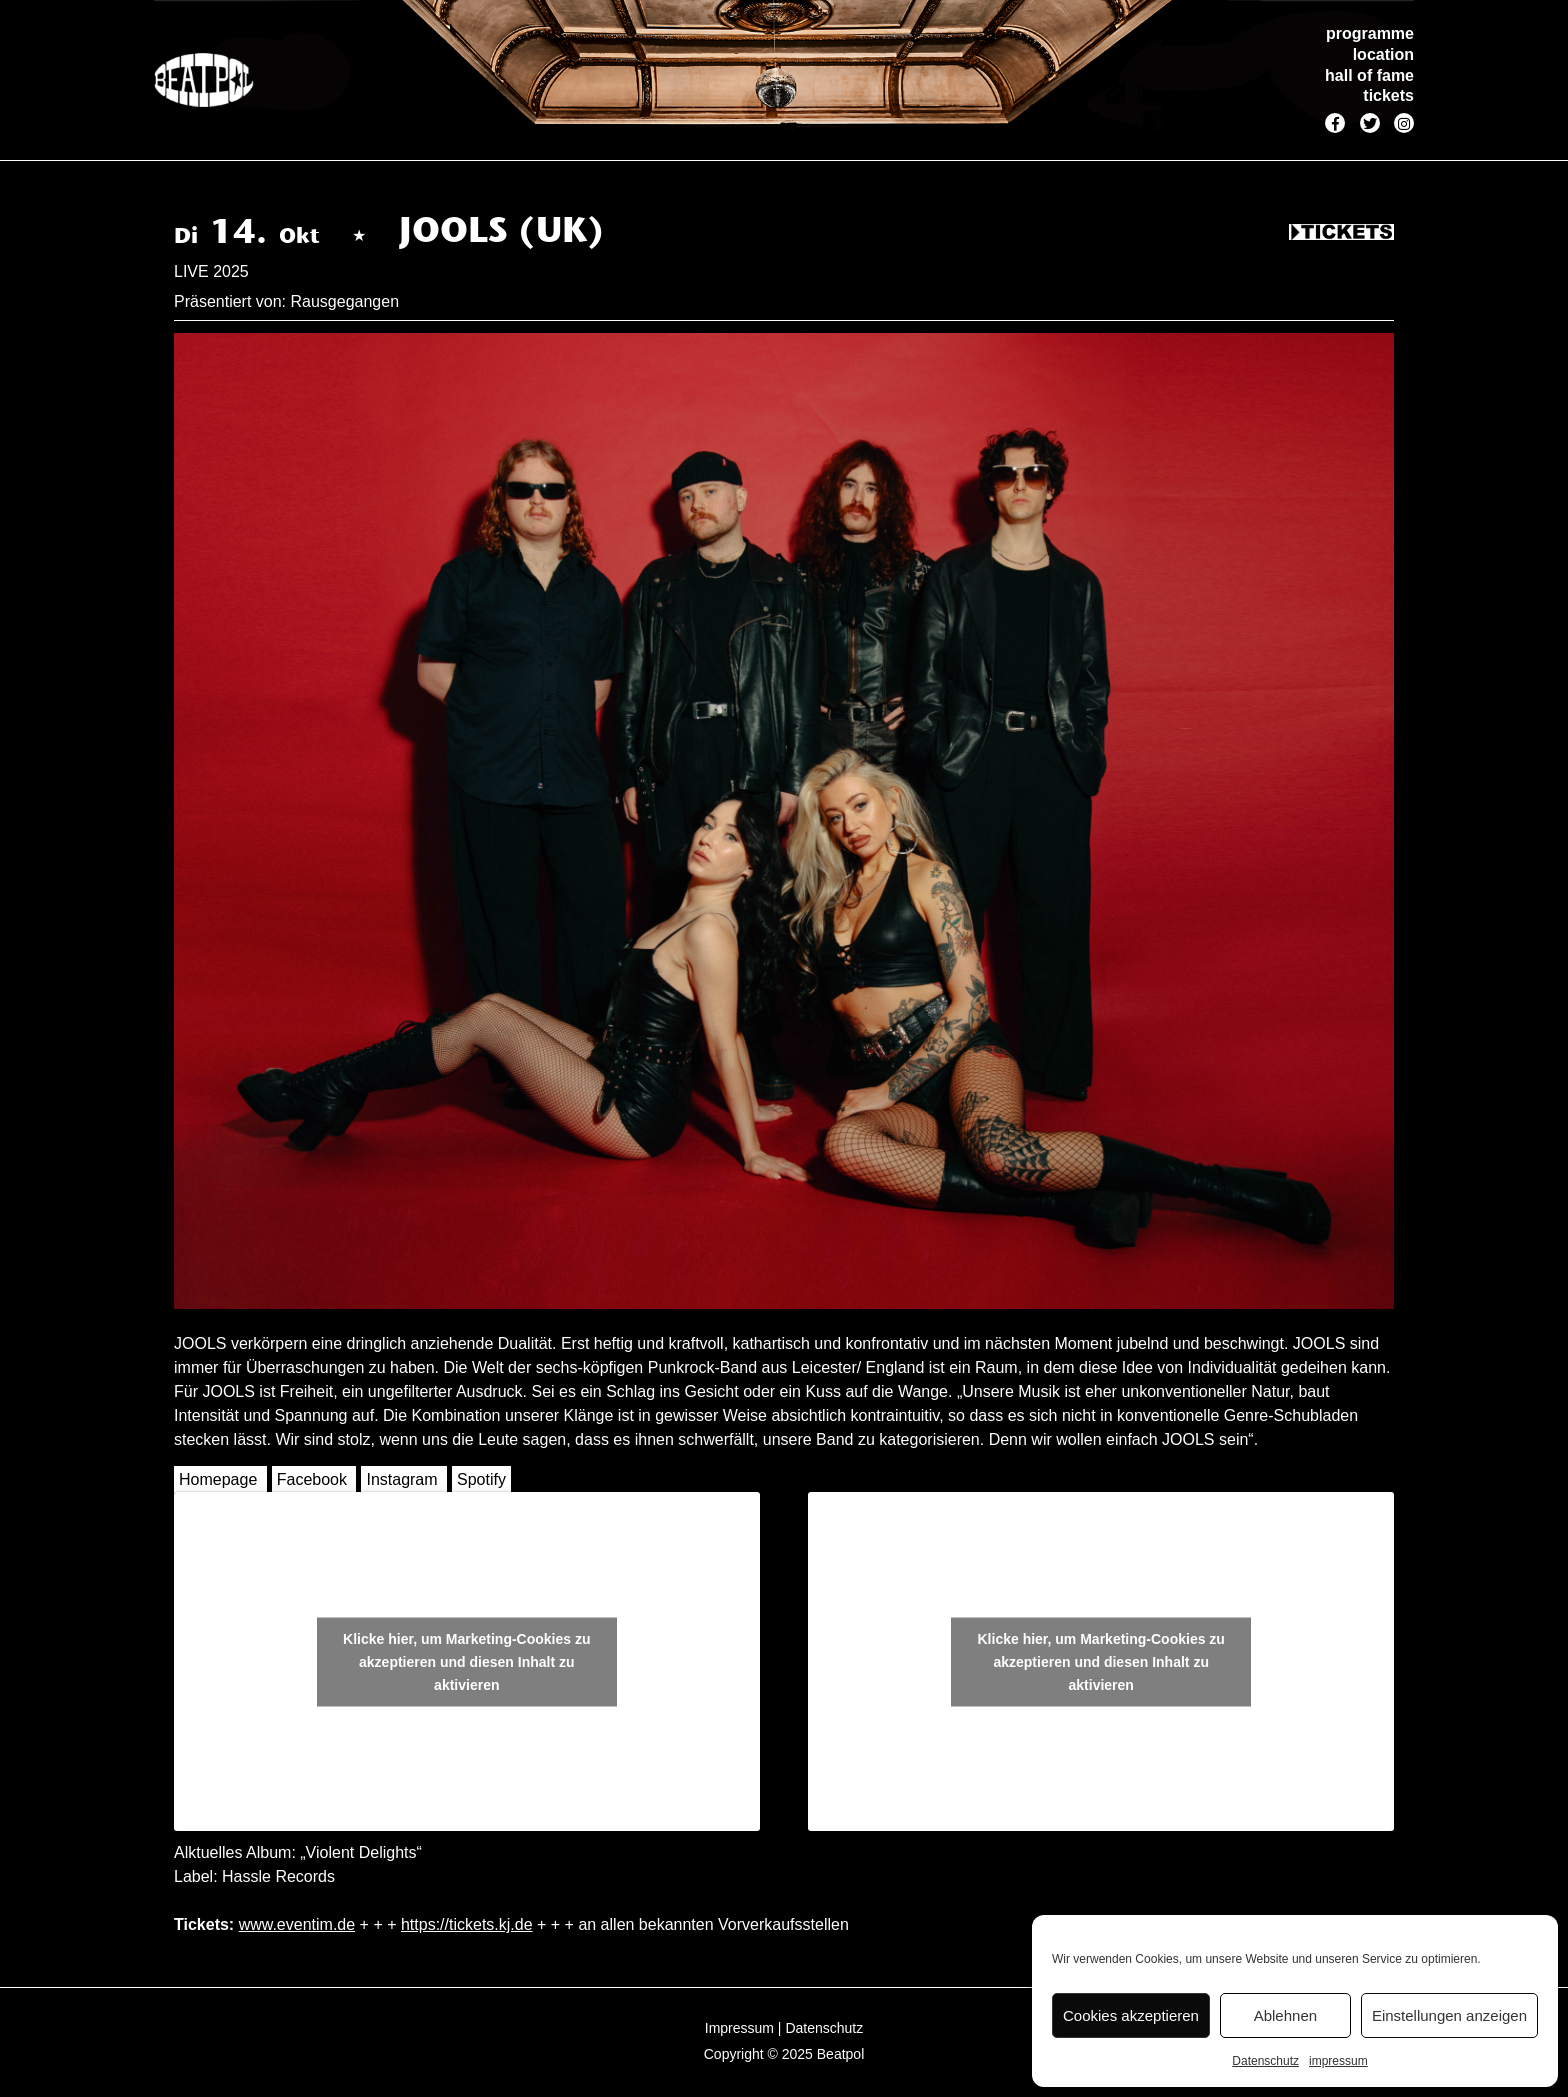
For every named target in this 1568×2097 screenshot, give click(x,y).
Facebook (312, 1479)
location (1383, 54)
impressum (1338, 2061)
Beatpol (840, 2054)
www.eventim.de (297, 1924)
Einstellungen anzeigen (1449, 2015)
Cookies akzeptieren (1131, 2015)
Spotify (481, 1479)
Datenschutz (1265, 2061)
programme (1370, 33)
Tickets (1341, 233)
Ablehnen (1285, 2015)
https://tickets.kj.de (467, 1924)
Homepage (218, 1479)
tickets (1388, 95)
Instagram (401, 1479)
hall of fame (1369, 75)
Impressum (739, 2028)
